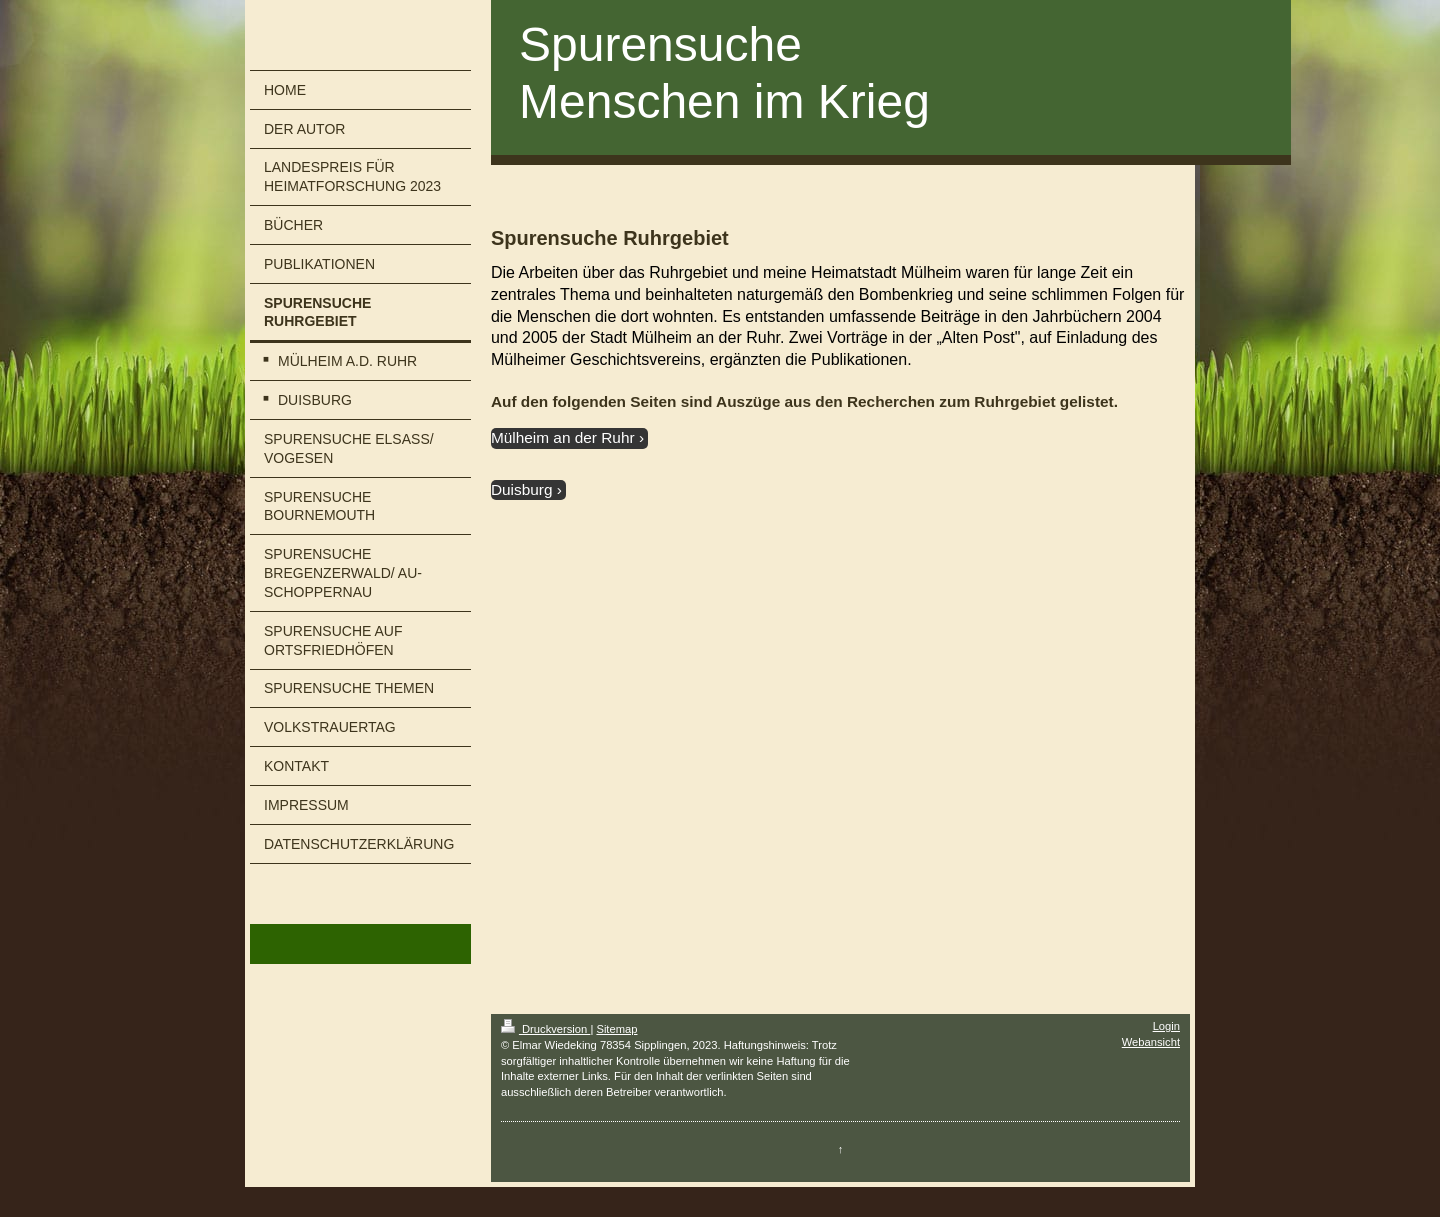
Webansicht (1151, 1042)
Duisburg (522, 489)
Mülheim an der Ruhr (563, 437)
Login (1166, 1026)
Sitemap (616, 1029)
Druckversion (546, 1029)
